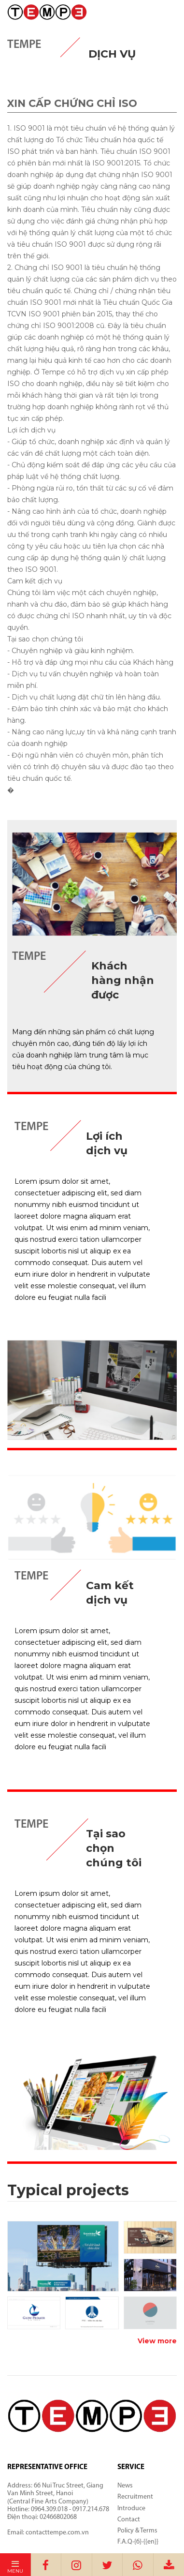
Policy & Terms (137, 2530)
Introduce (131, 2508)
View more (157, 2341)
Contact (128, 2519)
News (125, 2485)
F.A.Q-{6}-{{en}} (137, 2542)
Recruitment (135, 2497)
